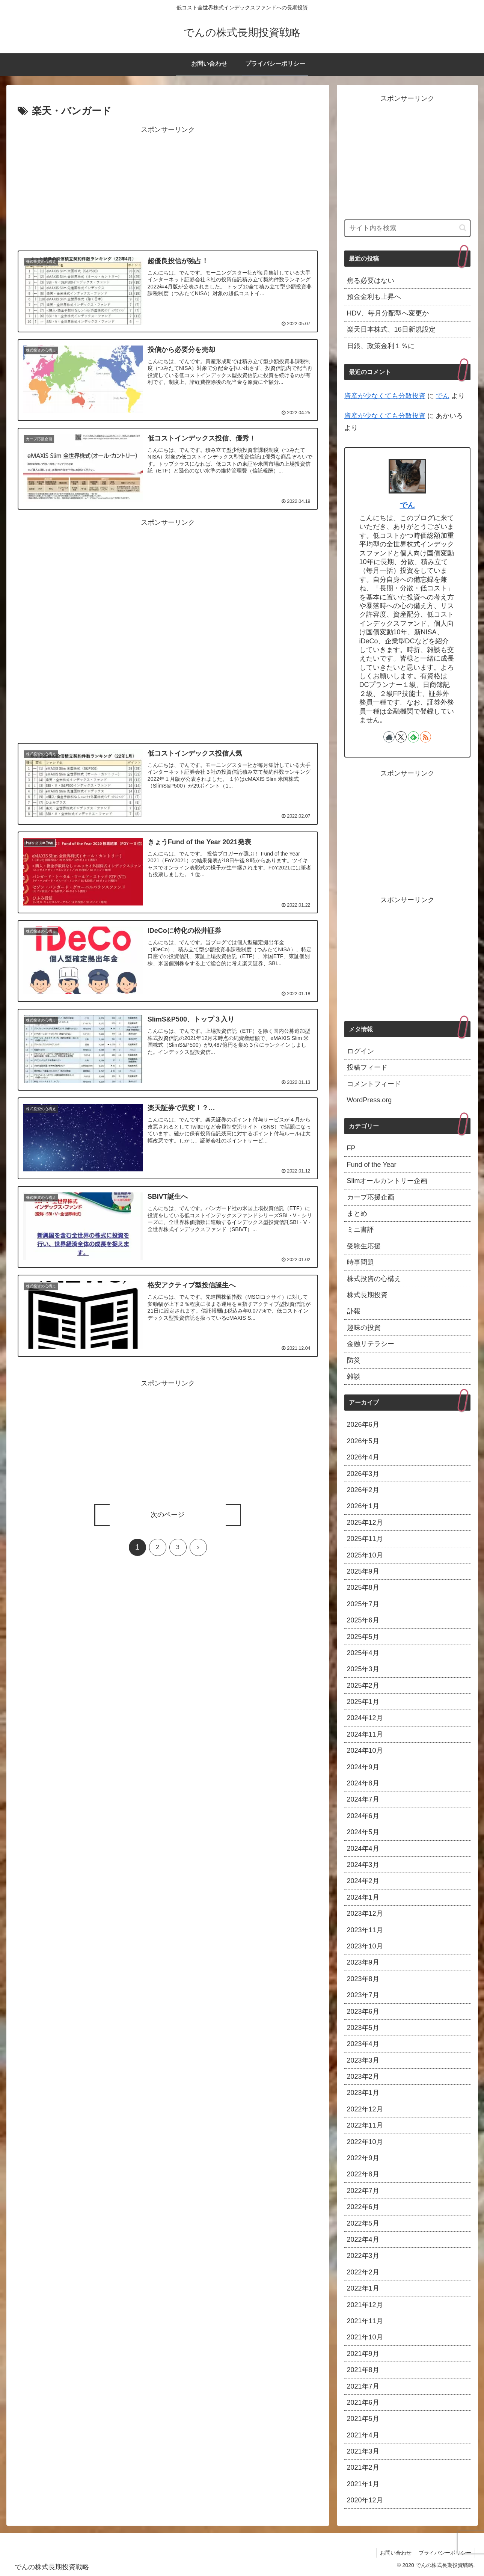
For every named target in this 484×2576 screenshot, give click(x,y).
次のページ (168, 1515)
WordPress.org (369, 1100)
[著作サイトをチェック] (389, 736)
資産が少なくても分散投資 (384, 396)
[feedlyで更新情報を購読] (413, 736)
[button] (462, 227)
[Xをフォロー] (401, 736)
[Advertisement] (168, 188)
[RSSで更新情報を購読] (425, 736)
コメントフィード (374, 1084)
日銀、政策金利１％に (381, 346)
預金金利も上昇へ (374, 296)
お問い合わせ (394, 2553)
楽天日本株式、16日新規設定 (391, 329)
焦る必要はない (370, 280)
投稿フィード (367, 1067)
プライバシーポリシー (444, 2553)
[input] (407, 228)
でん (442, 396)
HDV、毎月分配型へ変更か (388, 313)
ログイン (360, 1051)
